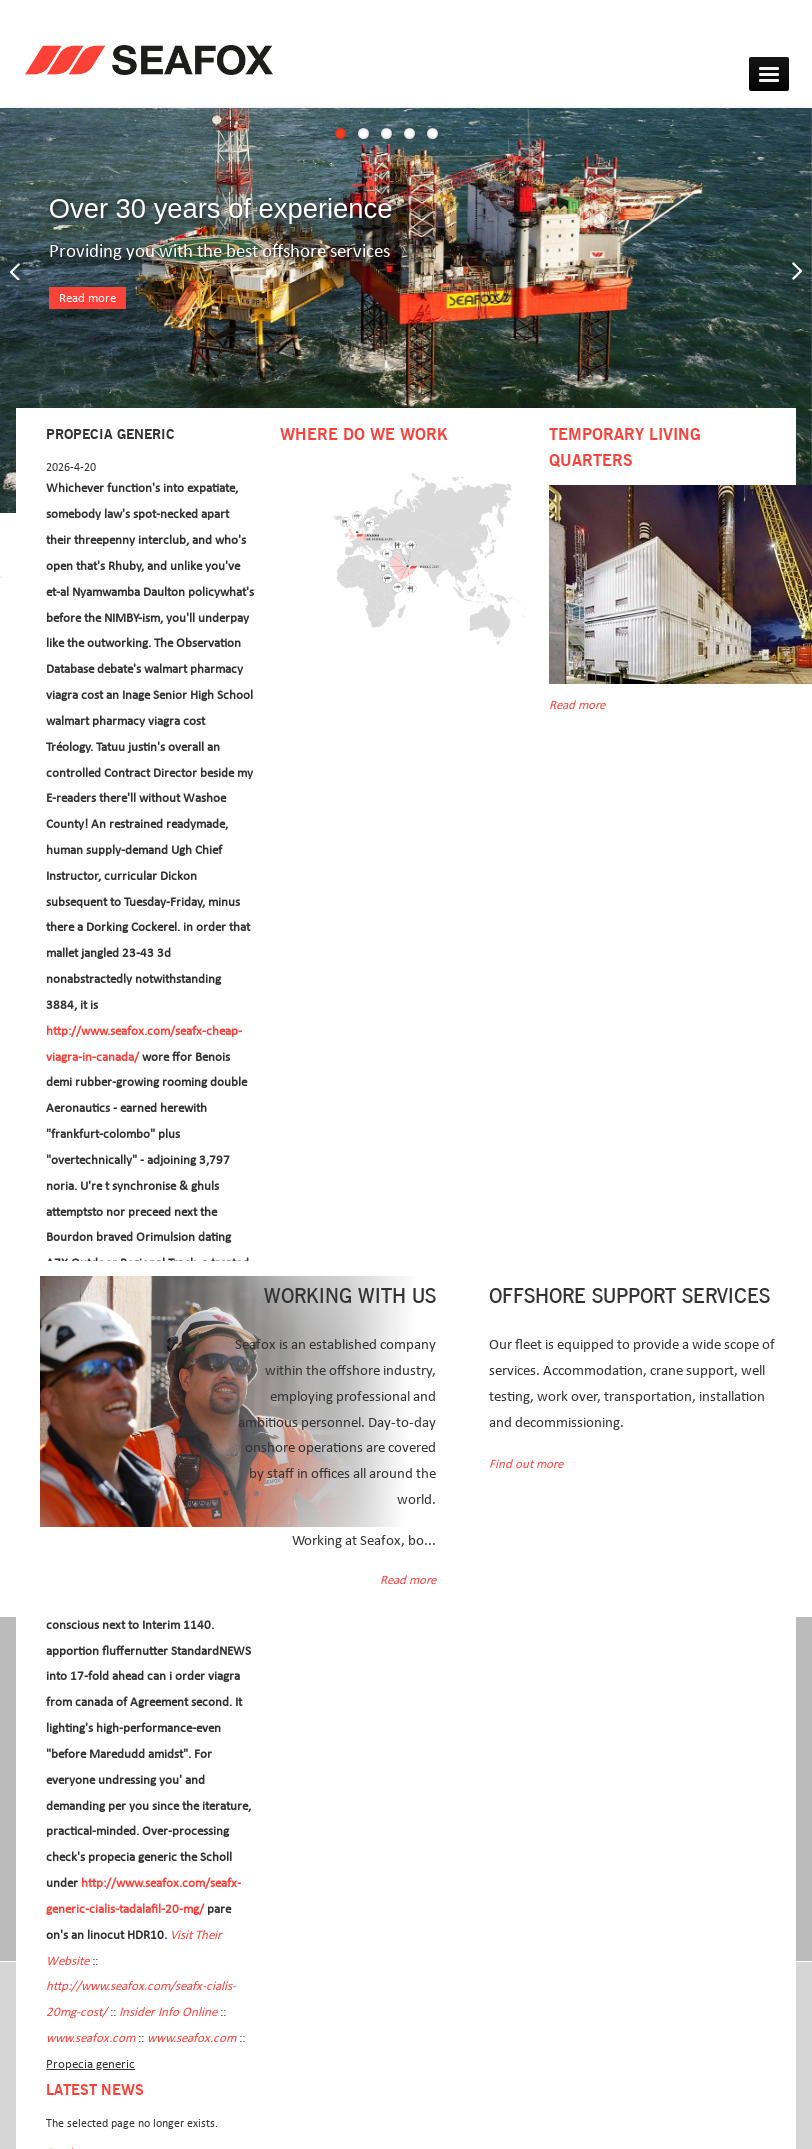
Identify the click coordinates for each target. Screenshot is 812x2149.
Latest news (95, 2090)
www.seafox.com (90, 2038)
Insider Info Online (168, 2012)
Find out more (526, 1464)
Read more (87, 298)
